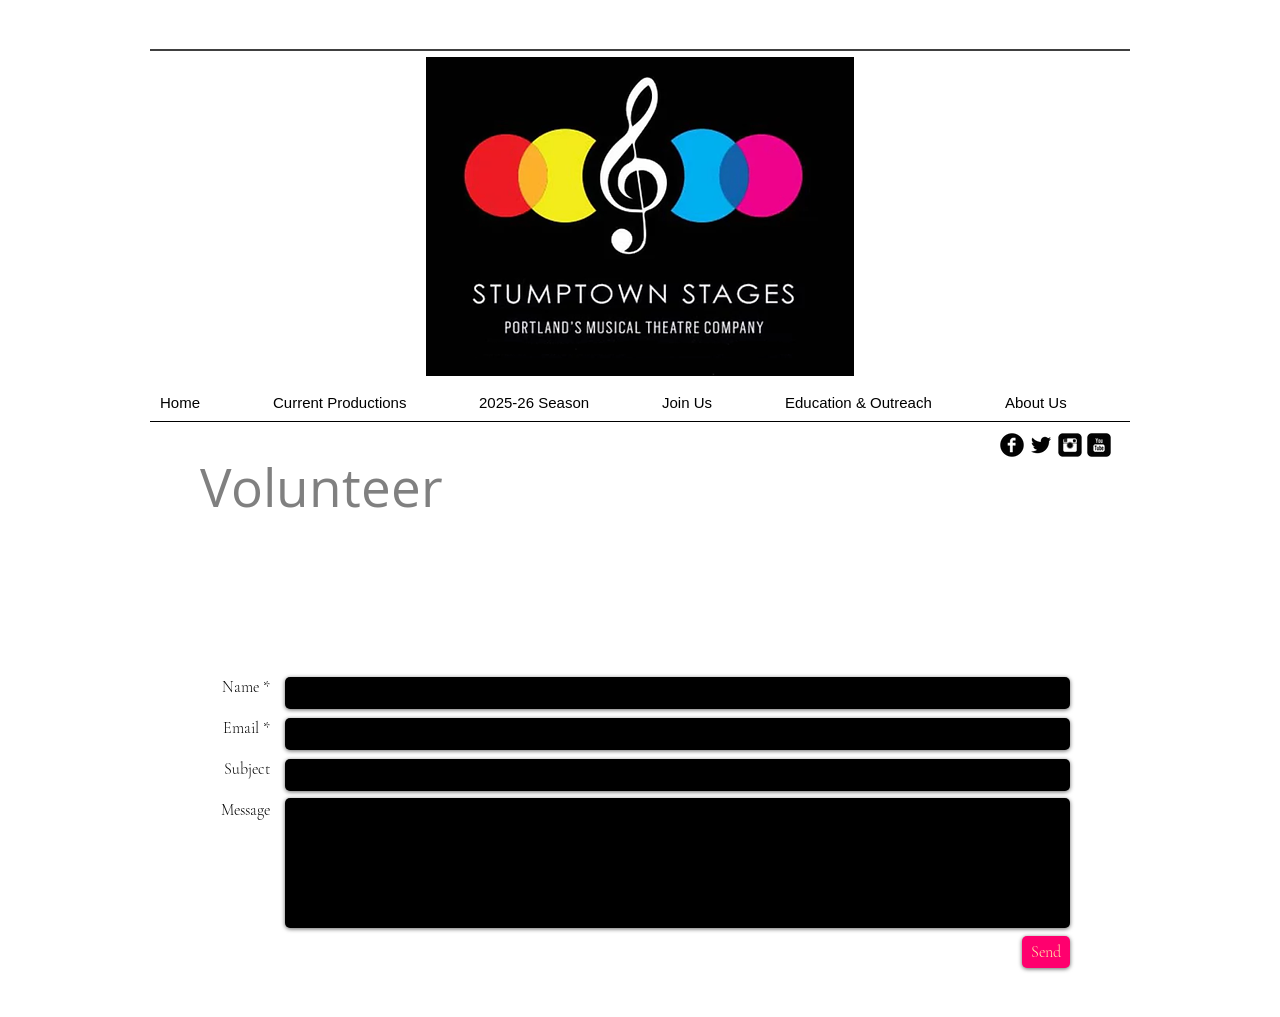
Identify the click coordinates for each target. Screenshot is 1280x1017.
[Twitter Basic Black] (1041, 445)
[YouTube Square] (1099, 445)
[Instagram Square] (1070, 445)
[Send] (1046, 952)
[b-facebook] (1012, 445)
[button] (366, 409)
